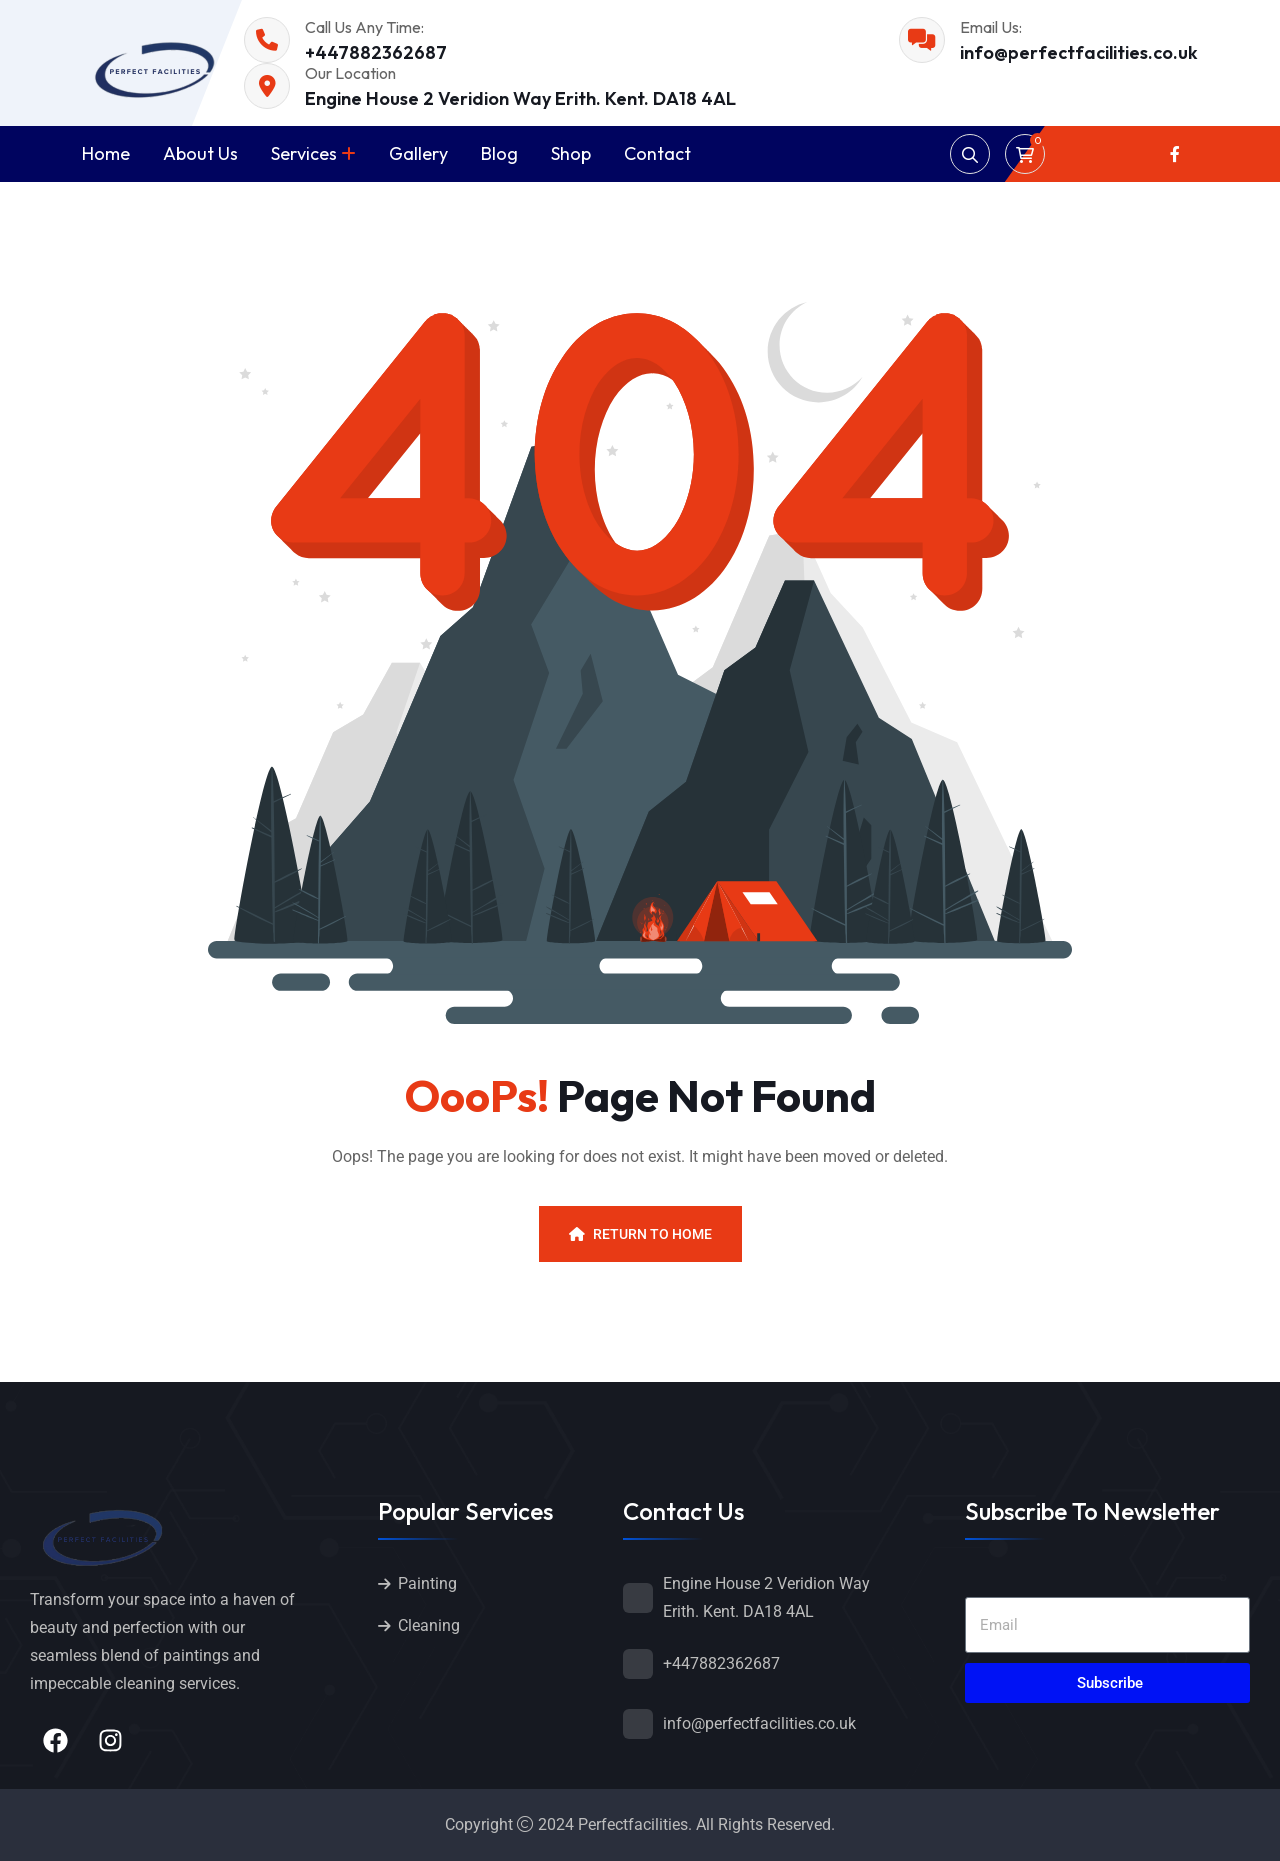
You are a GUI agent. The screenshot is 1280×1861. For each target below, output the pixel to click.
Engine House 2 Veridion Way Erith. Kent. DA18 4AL (520, 98)
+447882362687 (376, 52)
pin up (13, 0)
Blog (499, 153)
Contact (657, 153)
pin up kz (3, 0)
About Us (200, 153)
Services (304, 153)
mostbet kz (18, 0)
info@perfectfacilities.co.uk (1079, 52)
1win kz (8, 0)
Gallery (418, 153)
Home (106, 153)
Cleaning (429, 1625)
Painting (427, 1583)
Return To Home (640, 1234)
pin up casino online (28, 0)
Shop (571, 153)
